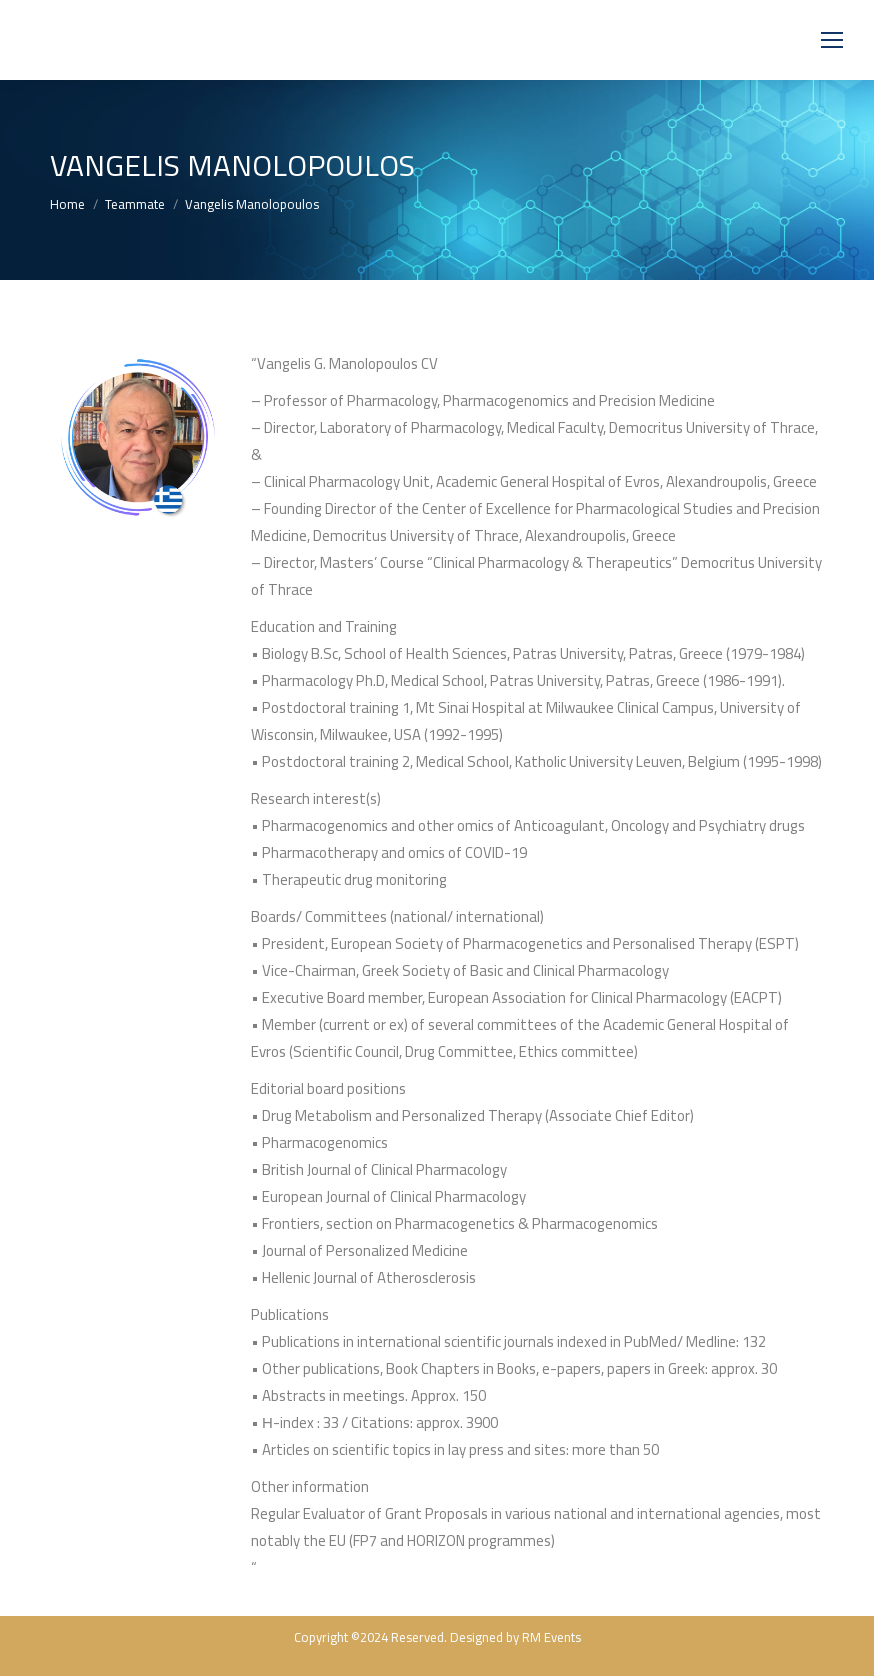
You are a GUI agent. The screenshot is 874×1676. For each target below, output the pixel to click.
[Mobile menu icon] (832, 40)
